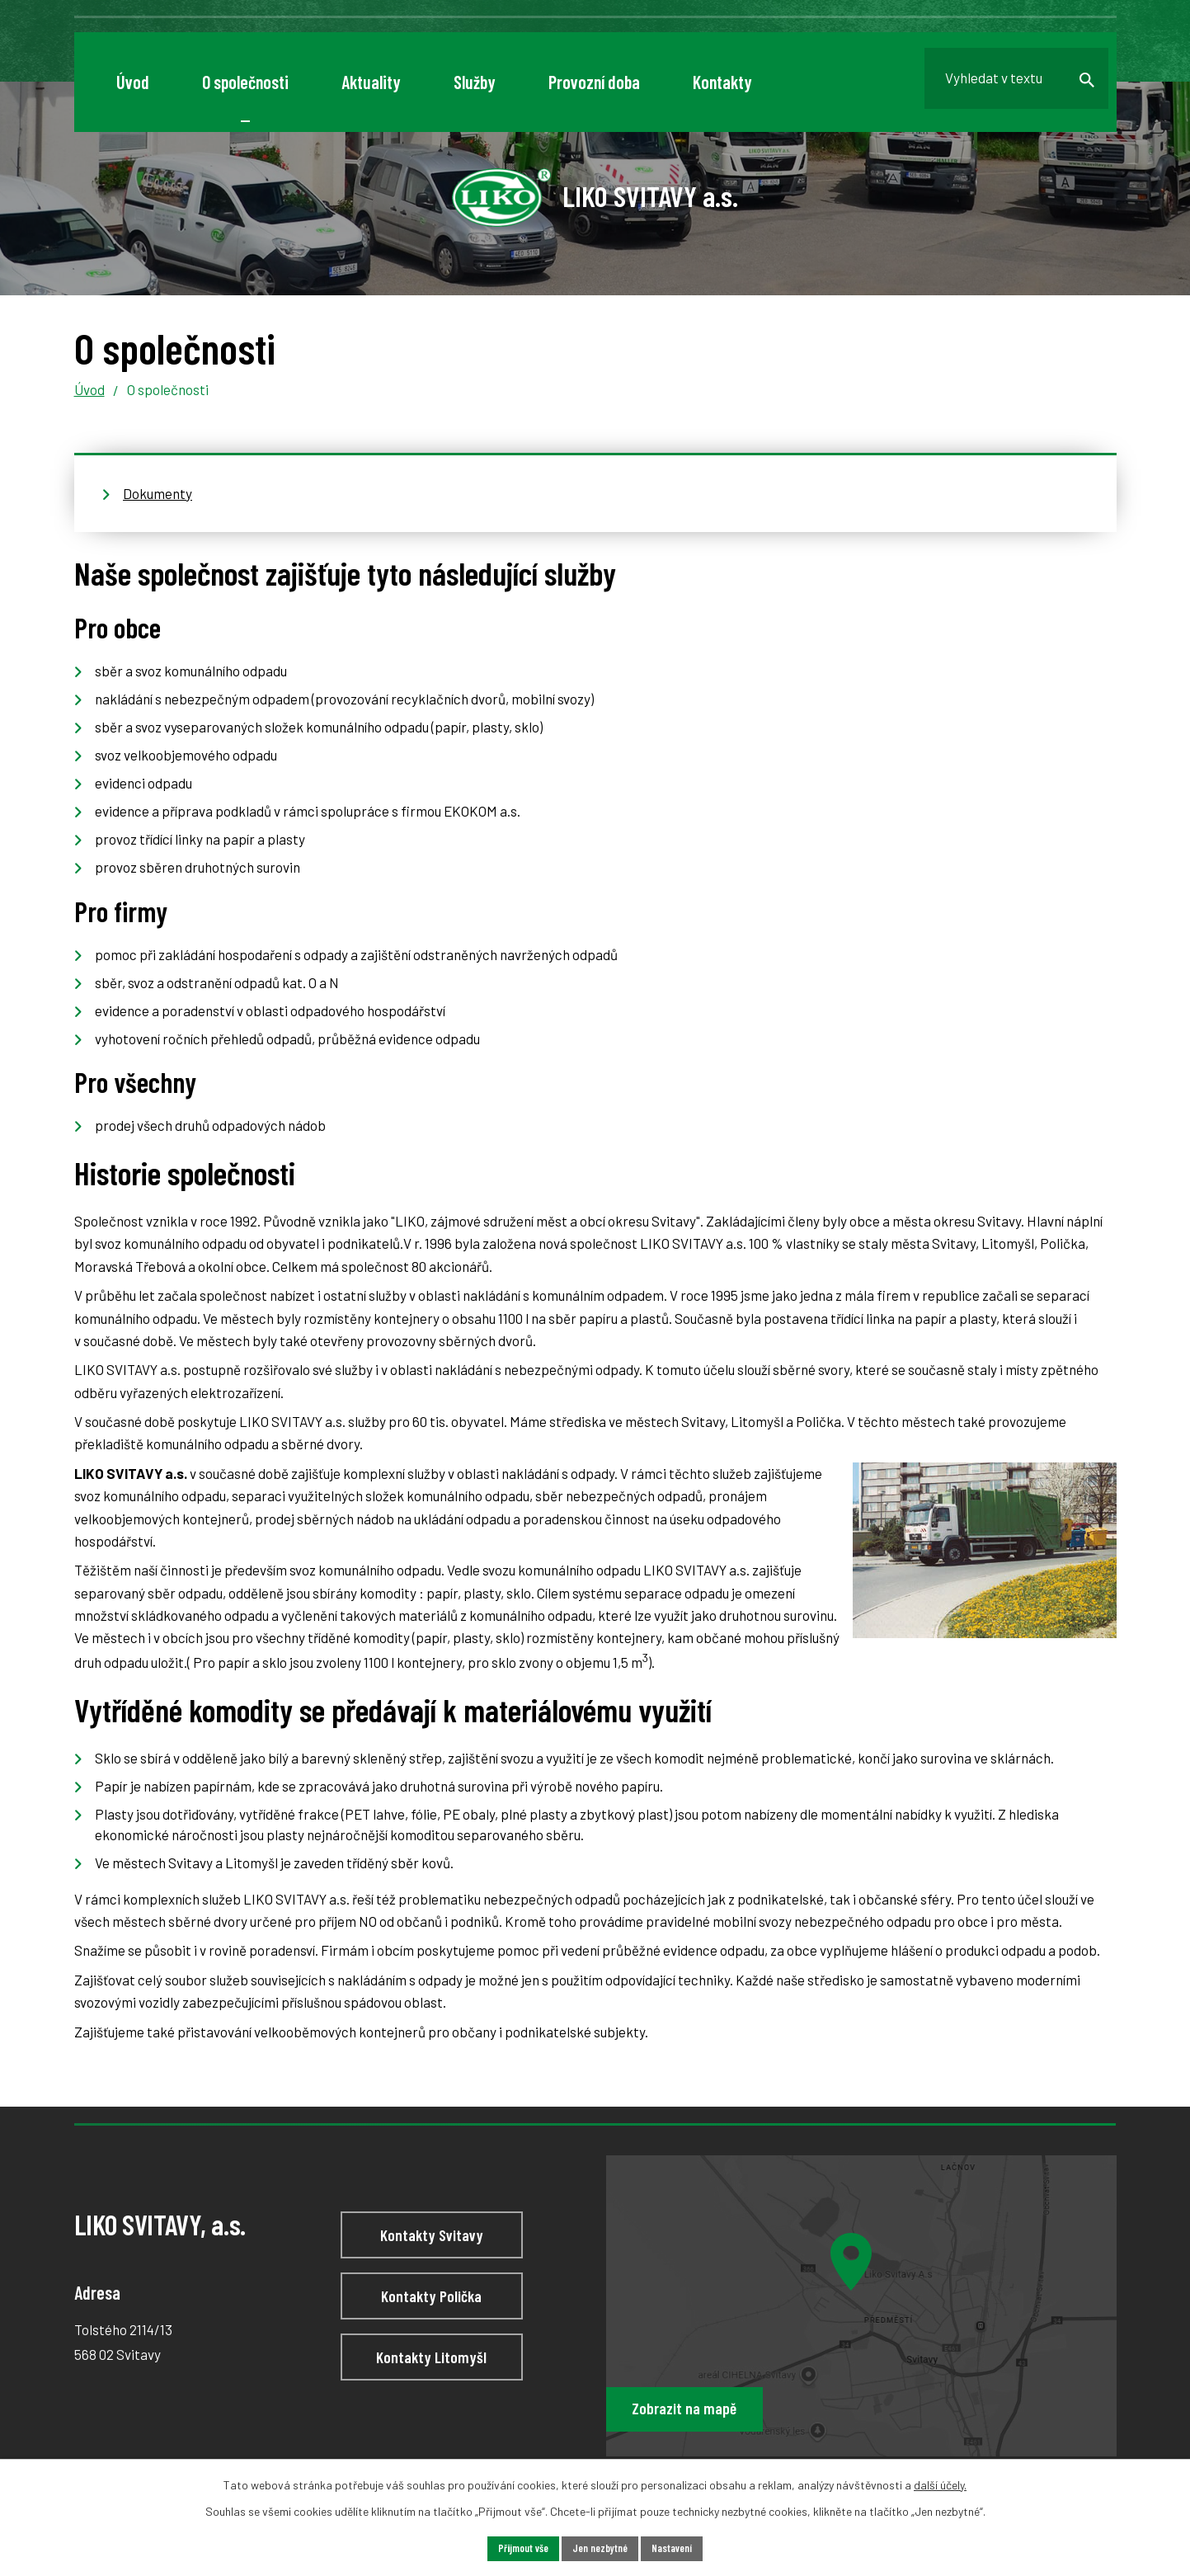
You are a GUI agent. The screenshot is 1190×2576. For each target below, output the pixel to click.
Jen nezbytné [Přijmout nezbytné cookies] (600, 2548)
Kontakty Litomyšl (431, 2373)
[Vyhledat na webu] (1005, 81)
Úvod (89, 389)
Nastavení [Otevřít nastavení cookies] (680, 2548)
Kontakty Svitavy (431, 2238)
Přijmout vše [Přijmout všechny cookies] (515, 2548)
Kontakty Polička (432, 2305)
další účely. (940, 2482)
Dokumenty (157, 493)
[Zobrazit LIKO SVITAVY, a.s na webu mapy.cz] (861, 2305)
